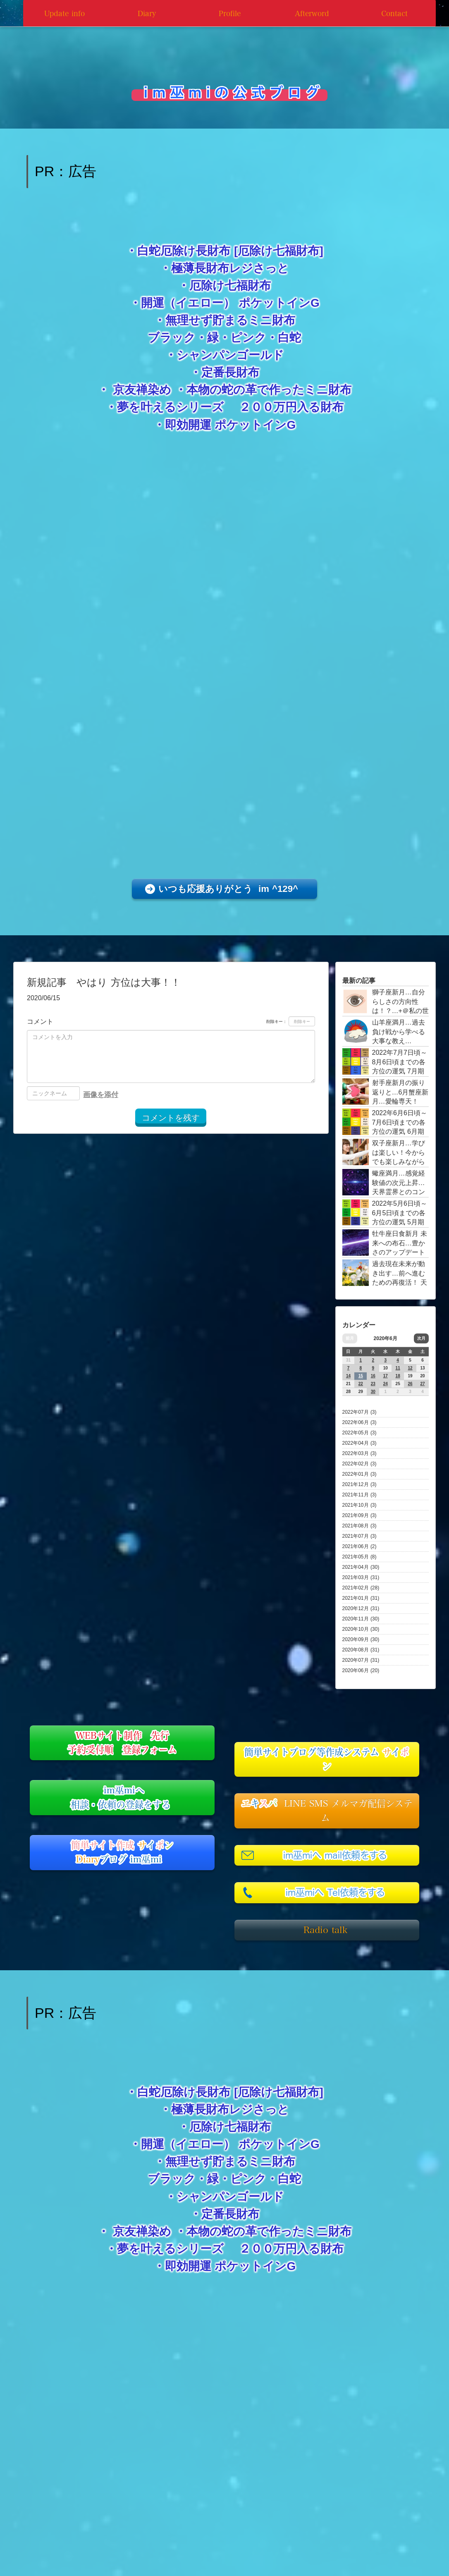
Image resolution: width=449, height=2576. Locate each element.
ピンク (248, 337)
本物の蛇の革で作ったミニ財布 (268, 389)
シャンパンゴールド (230, 355)
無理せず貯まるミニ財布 (230, 320)
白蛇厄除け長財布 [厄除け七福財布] (230, 250)
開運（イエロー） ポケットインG (230, 302)
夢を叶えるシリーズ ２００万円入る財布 (230, 407)
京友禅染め (142, 389)
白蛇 (289, 337)
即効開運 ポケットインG (230, 424)
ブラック (172, 337)
